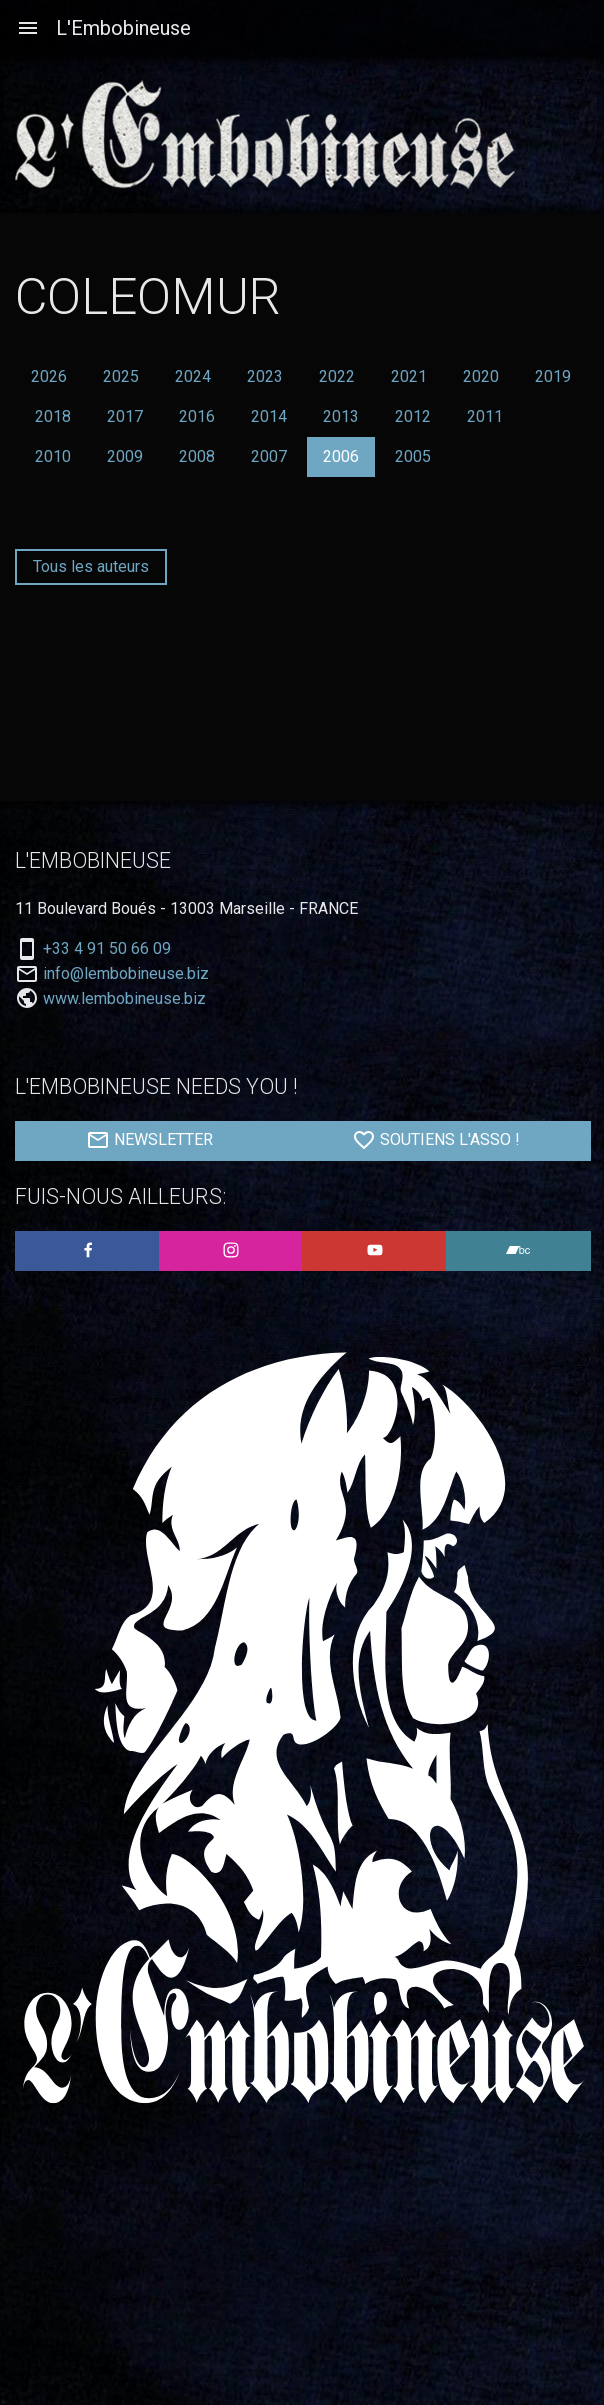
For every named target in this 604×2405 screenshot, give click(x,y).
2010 (53, 456)
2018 (53, 416)
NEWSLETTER (149, 1140)
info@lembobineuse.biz (126, 974)
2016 (197, 416)
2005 (413, 456)
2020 (481, 376)
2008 (197, 456)
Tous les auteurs (91, 566)
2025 (121, 376)
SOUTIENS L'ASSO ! (436, 1140)
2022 (337, 376)
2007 (269, 456)
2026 (49, 376)
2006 (341, 456)
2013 (341, 416)
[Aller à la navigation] (28, 28)
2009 (125, 456)
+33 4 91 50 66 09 (107, 949)
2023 (265, 376)
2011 (485, 416)
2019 (553, 376)
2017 (125, 416)
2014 (269, 416)
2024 (193, 376)
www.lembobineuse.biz (124, 998)
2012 (413, 416)
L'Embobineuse (123, 28)
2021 (409, 376)
